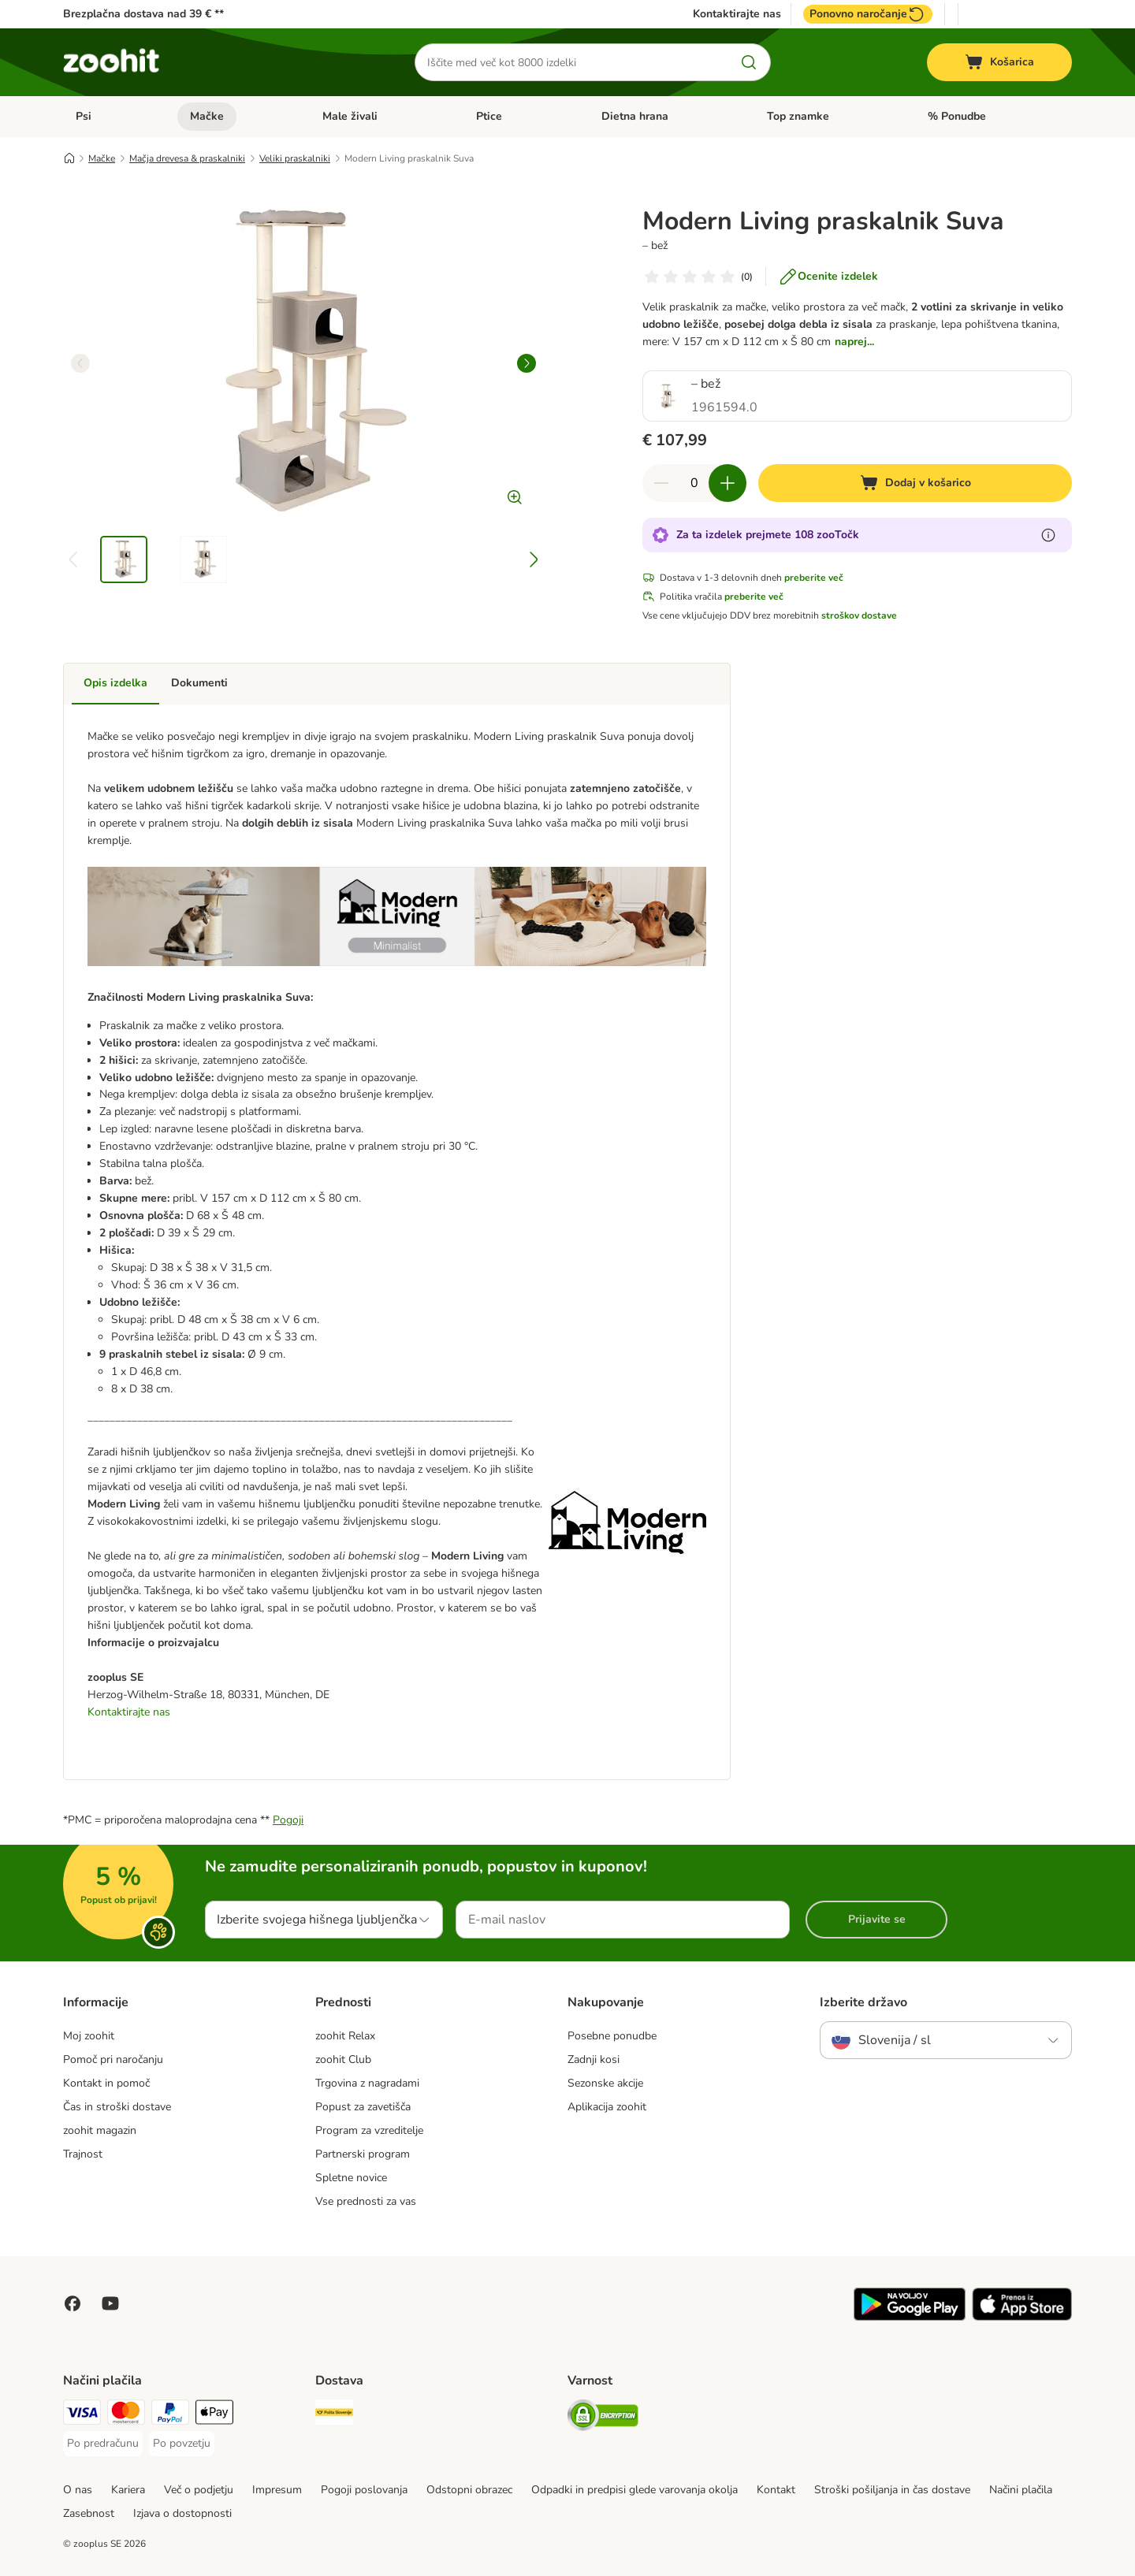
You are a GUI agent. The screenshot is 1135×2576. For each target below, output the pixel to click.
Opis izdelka (115, 682)
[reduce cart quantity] (661, 483)
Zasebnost (88, 2513)
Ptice (489, 116)
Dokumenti (199, 682)
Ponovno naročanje (867, 14)
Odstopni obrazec (469, 2489)
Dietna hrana (634, 116)
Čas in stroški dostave (117, 2106)
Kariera (128, 2489)
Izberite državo (863, 2002)
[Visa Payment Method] (82, 2414)
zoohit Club (343, 2059)
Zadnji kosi (594, 2059)
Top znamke (798, 116)
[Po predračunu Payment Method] (103, 2443)
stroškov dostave (859, 615)
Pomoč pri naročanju (113, 2059)
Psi (83, 116)
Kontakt (776, 2489)
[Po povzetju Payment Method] (181, 2443)
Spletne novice (351, 2177)
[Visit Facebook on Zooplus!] (72, 2303)
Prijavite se (877, 1919)
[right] (526, 363)
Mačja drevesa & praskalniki (187, 158)
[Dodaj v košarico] (915, 483)
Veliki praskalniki (294, 158)
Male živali (350, 116)
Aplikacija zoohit (607, 2106)
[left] (80, 363)
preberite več (813, 577)
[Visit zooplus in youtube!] (110, 2303)
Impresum (277, 2489)
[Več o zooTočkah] (1048, 535)
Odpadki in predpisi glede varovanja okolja (634, 2489)
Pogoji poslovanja (364, 2489)
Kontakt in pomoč (106, 2083)
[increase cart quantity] (727, 483)
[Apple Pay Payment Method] (214, 2414)
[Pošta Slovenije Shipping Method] (334, 2414)
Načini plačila (1020, 2489)
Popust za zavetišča (363, 2106)
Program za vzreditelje (369, 2130)
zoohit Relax (345, 2035)
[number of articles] (694, 483)
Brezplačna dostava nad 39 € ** (143, 13)
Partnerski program (362, 2154)
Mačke (207, 116)
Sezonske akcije (605, 2083)
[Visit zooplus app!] (910, 2317)
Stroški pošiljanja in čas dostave (892, 2489)
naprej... (854, 341)
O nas (77, 2489)
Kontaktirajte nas (737, 14)
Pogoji (288, 1819)
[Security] (603, 2418)
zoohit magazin (99, 2130)
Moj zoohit (88, 2035)
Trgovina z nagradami (367, 2083)
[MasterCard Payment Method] (126, 2414)
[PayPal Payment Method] (170, 2414)
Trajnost (82, 2154)
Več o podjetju (198, 2489)
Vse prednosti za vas (365, 2201)
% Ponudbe (957, 116)
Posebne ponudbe (612, 2035)
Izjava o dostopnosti (182, 2513)
